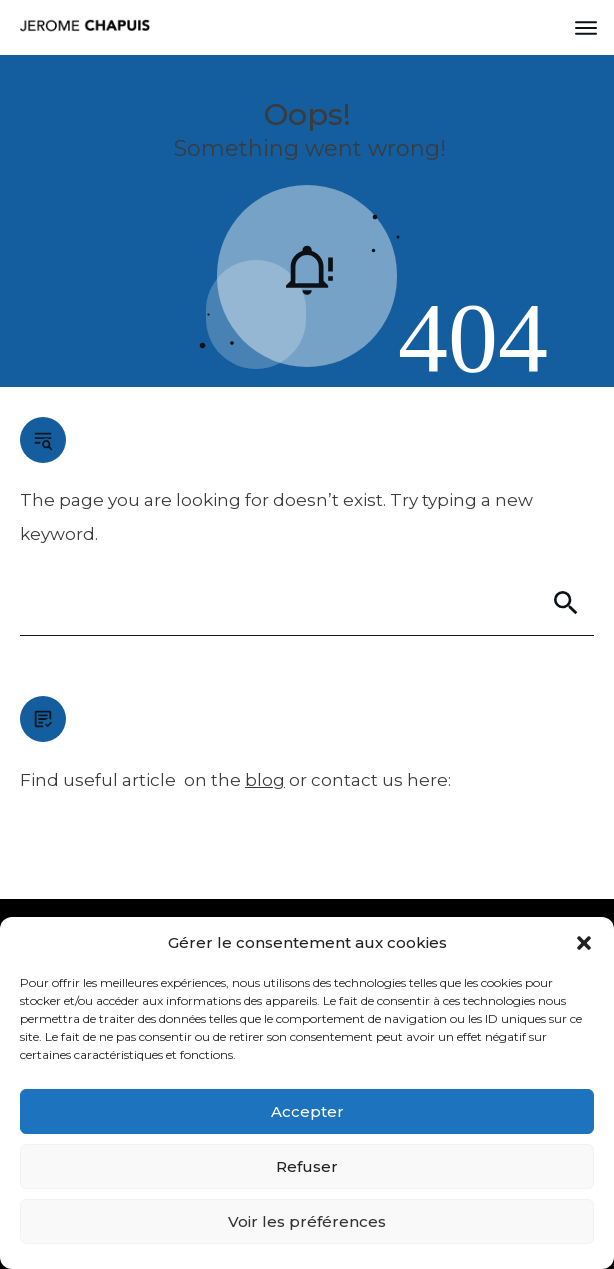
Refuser (307, 1166)
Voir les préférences (307, 1221)
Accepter (307, 1111)
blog (265, 780)
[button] (584, 943)
